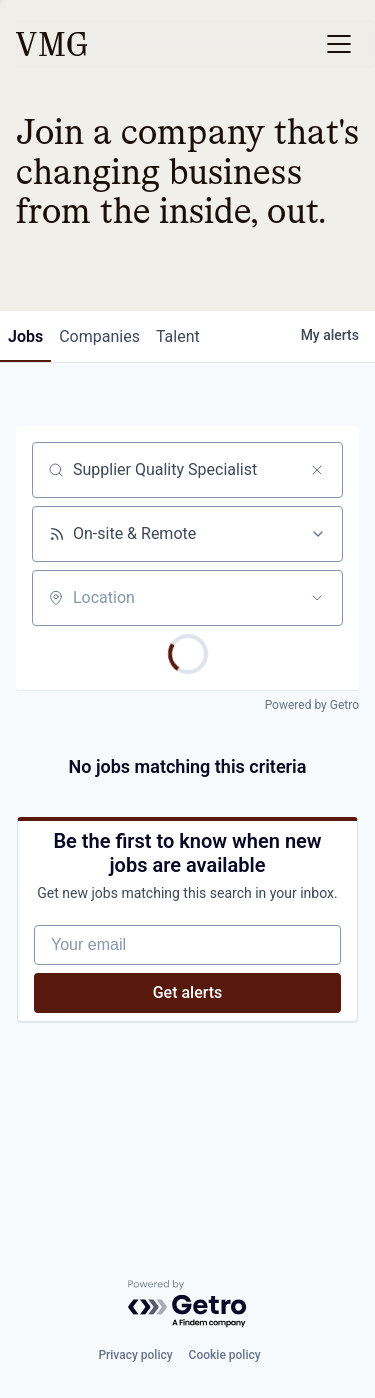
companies (99, 336)
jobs (25, 336)
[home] (51, 44)
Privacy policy (135, 1355)
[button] (339, 44)
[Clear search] (317, 470)
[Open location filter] (317, 598)
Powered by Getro (312, 705)
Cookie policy (225, 1355)
